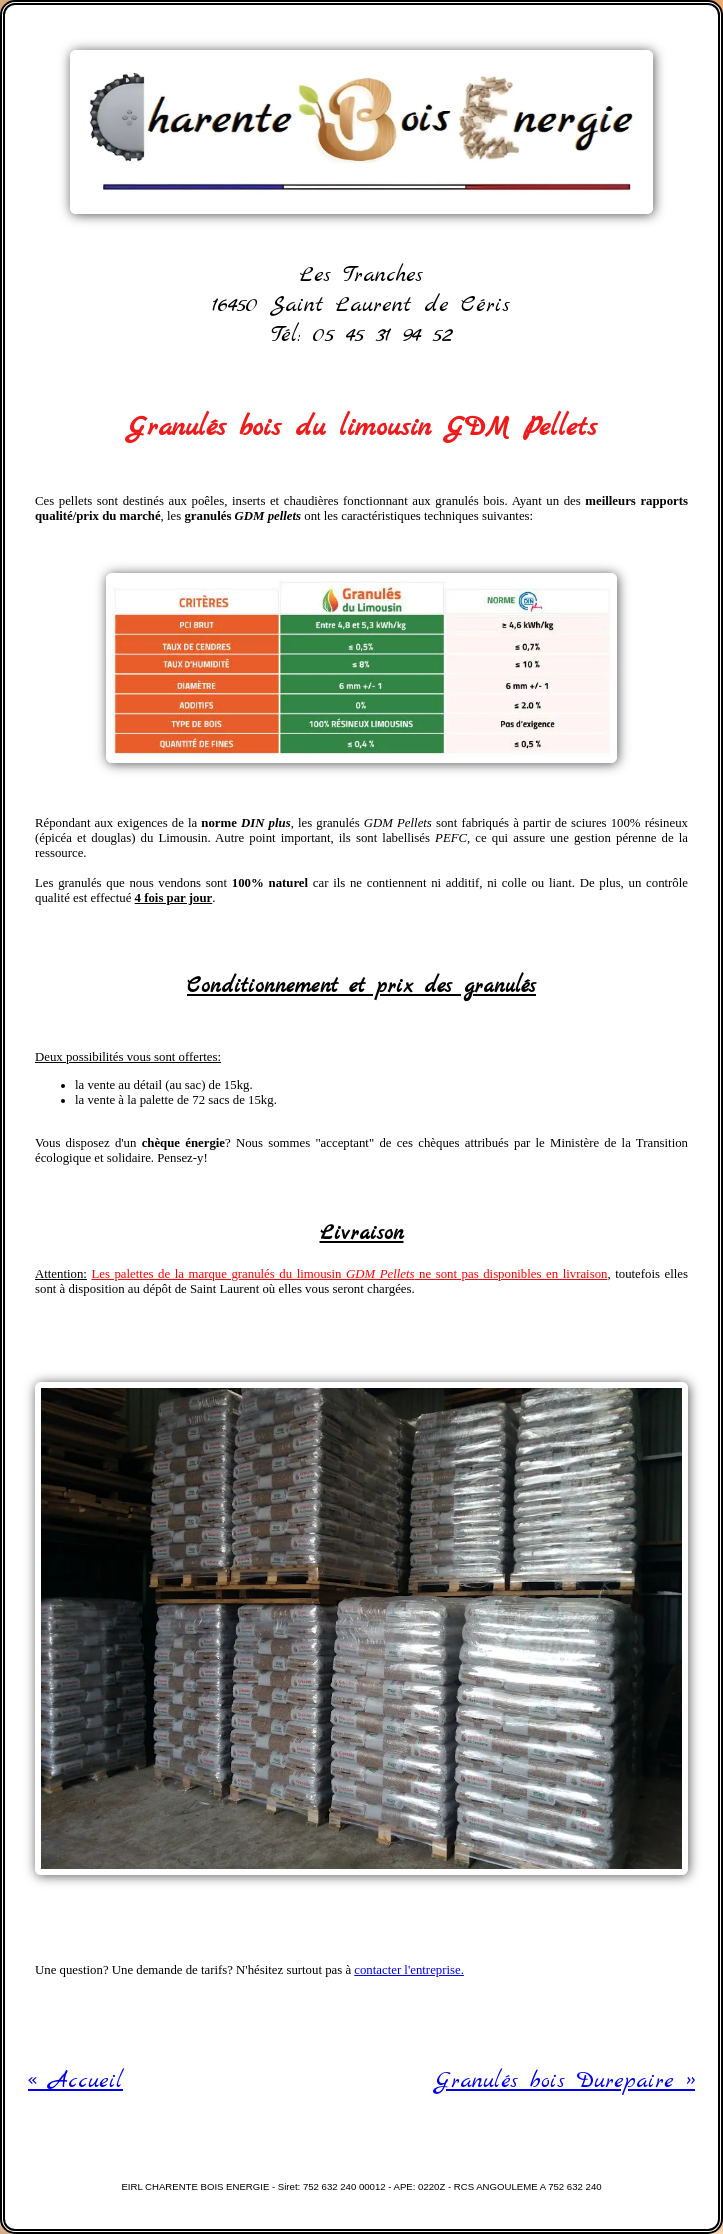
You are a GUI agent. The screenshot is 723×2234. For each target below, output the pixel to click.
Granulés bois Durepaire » (565, 2081)
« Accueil (75, 2081)
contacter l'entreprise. (409, 1970)
